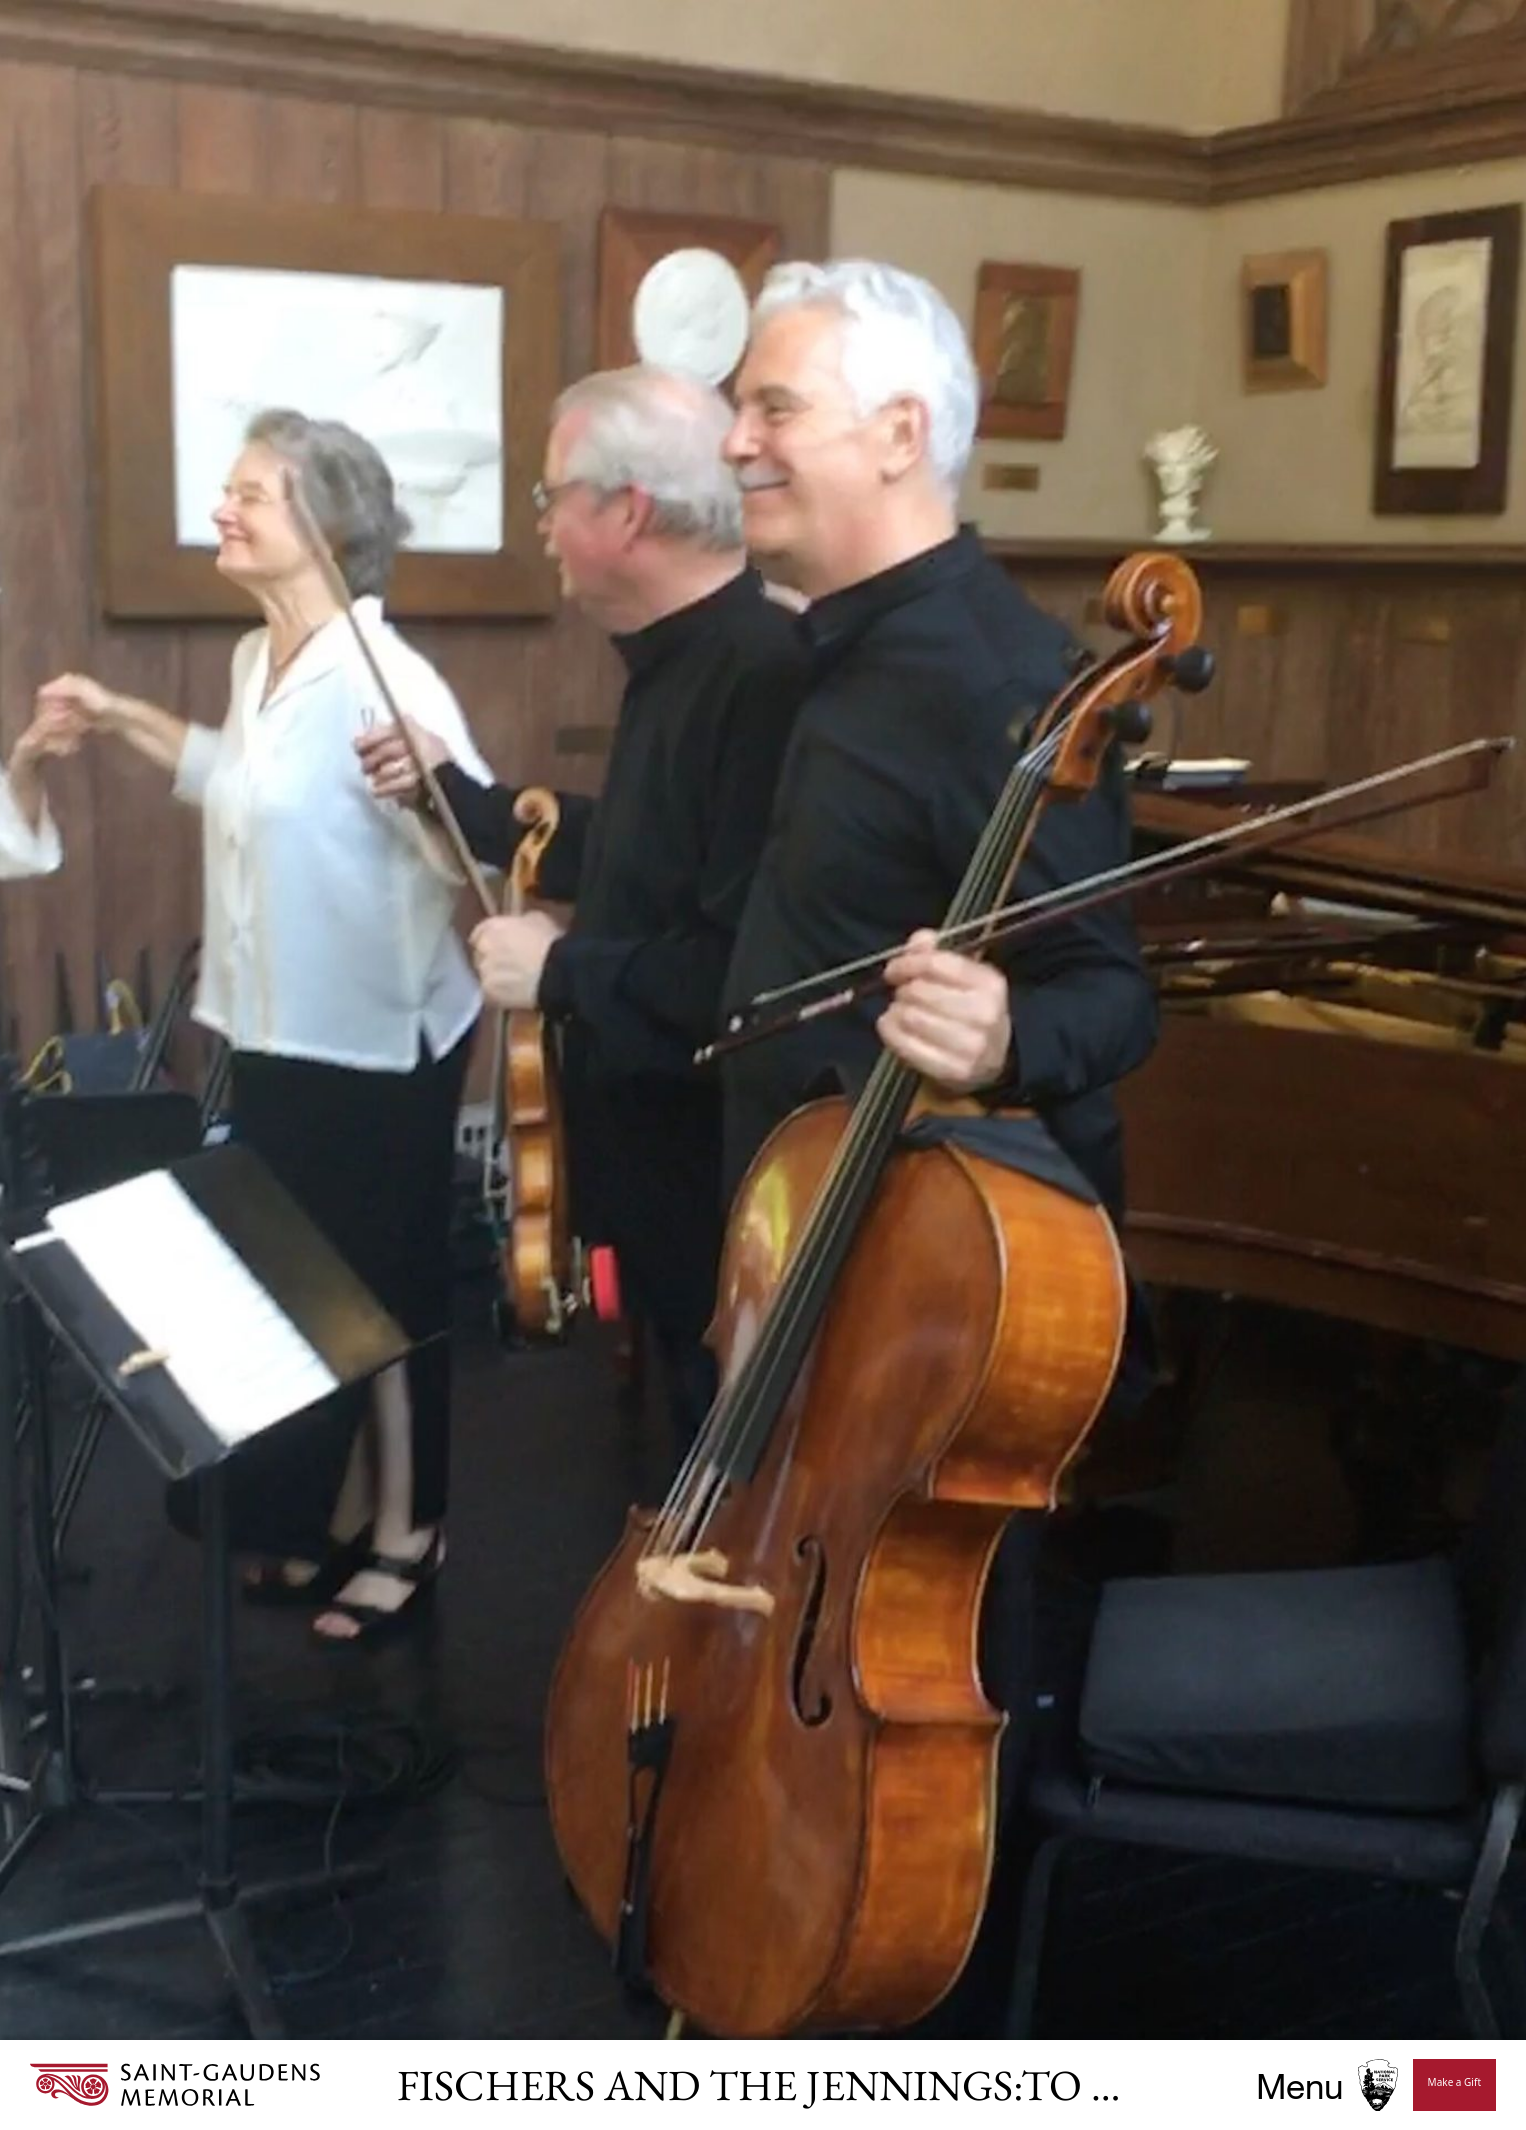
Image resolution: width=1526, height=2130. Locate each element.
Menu (1299, 2085)
